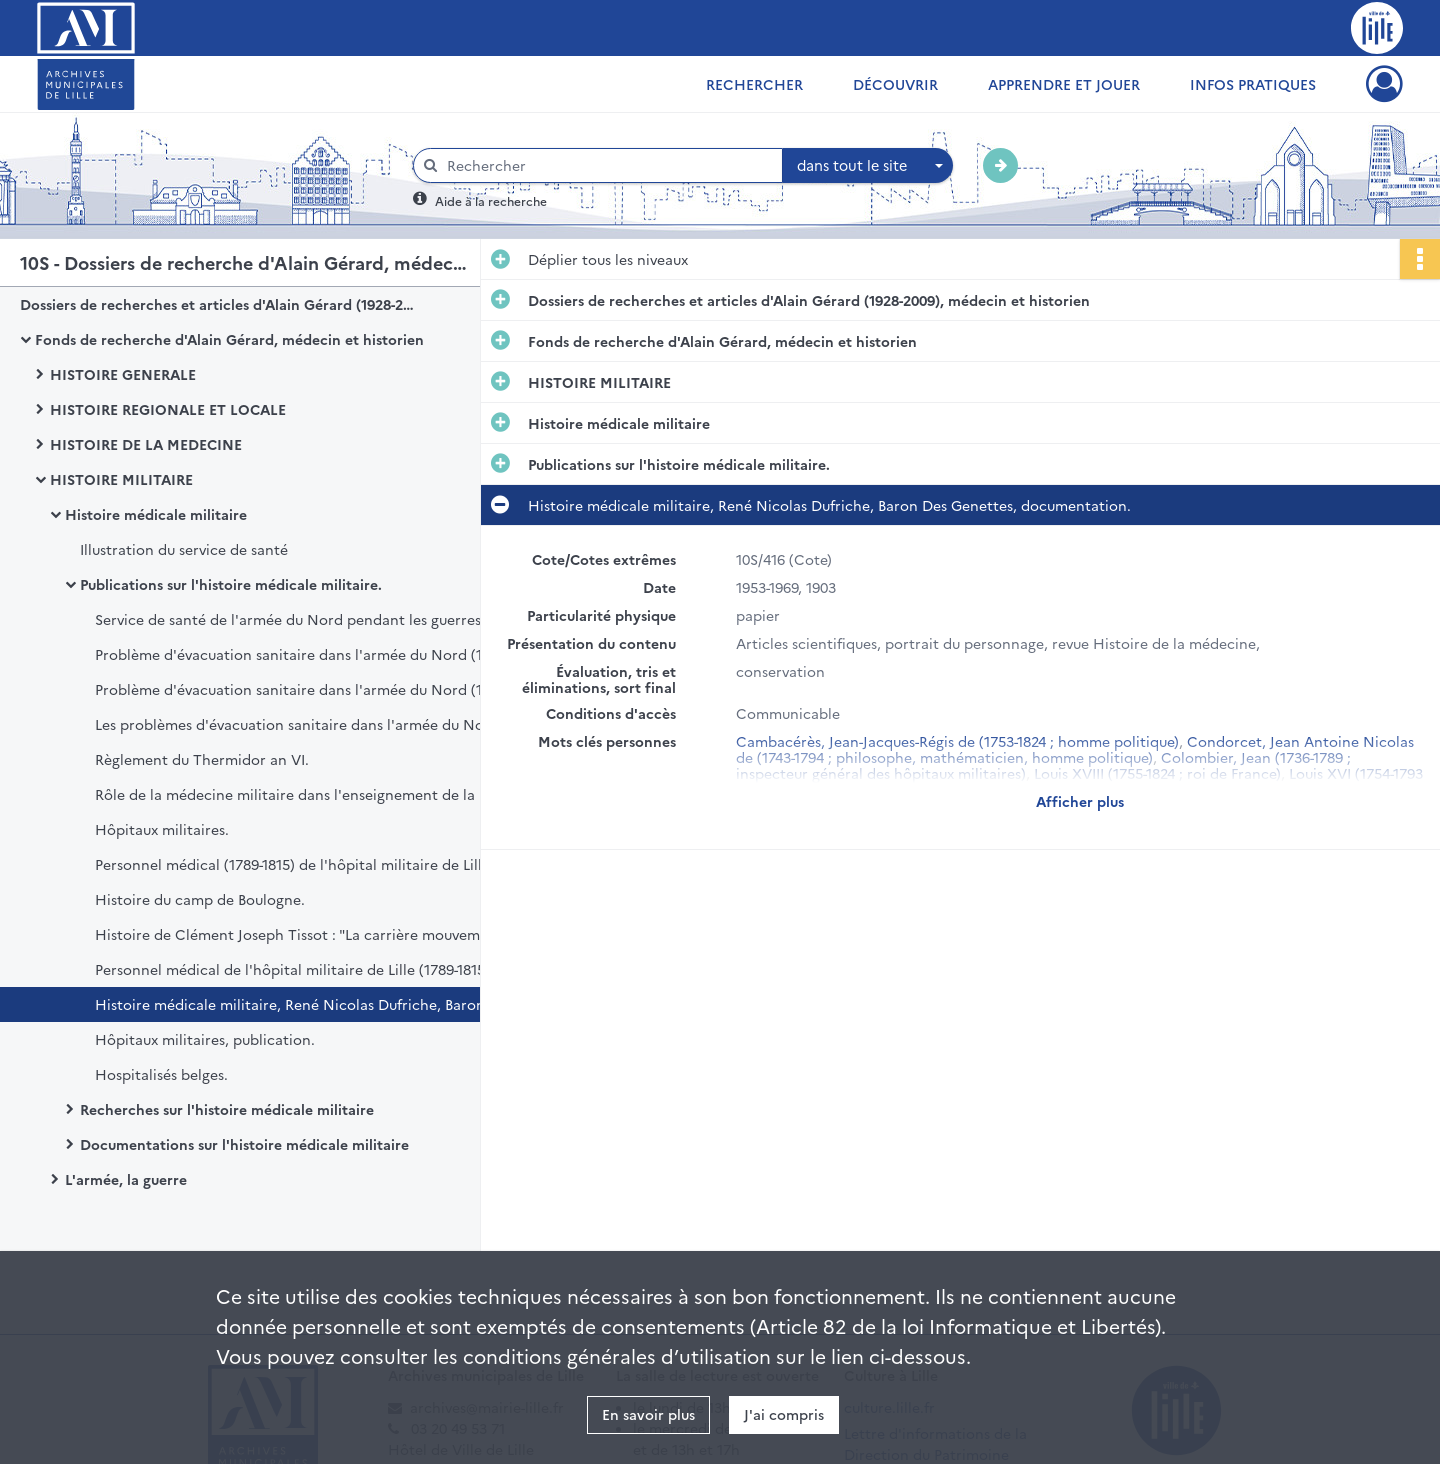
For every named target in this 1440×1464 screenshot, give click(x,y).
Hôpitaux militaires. (162, 829)
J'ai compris (784, 1414)
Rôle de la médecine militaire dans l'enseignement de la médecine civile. (295, 794)
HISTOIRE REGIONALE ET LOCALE (168, 409)
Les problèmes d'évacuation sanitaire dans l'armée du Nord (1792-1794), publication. (295, 724)
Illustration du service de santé (184, 549)
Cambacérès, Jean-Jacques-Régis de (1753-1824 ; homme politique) (957, 741)
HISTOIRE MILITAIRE (121, 479)
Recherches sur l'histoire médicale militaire (227, 1109)
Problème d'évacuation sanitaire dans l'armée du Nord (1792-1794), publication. (295, 654)
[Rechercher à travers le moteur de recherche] (608, 165)
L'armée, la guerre (126, 1179)
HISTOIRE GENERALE (123, 374)
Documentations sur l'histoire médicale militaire (244, 1144)
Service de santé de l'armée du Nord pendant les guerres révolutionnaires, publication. (295, 619)
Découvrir (895, 84)
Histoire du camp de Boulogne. (200, 899)
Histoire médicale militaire (156, 514)
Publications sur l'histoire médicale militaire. (231, 584)
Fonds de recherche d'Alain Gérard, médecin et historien (229, 339)
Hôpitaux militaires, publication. (205, 1039)
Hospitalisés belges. (161, 1074)
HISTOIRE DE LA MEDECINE (146, 444)
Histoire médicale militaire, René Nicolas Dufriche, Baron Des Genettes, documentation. (295, 1004)
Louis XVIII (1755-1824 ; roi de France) (1157, 773)
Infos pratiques (1253, 84)
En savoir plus (648, 1414)
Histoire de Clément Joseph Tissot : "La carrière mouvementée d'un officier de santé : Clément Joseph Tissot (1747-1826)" (295, 934)
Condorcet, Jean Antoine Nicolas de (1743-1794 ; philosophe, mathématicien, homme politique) (1075, 749)
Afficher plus (1080, 801)
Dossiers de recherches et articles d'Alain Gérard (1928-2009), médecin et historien (220, 304)
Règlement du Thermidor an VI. (202, 759)
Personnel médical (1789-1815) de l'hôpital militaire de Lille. (294, 864)
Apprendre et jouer (1064, 84)
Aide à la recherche (491, 200)
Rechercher (754, 84)
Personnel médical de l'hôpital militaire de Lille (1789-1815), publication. (295, 969)
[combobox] (868, 166)
